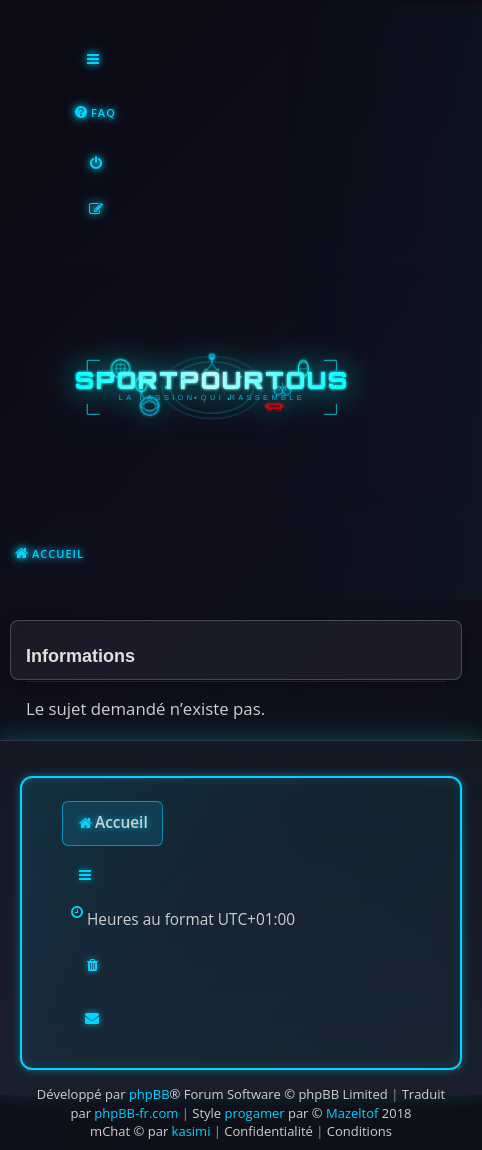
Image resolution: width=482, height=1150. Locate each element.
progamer (255, 1113)
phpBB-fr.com (136, 1113)
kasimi (191, 1131)
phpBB (149, 1094)
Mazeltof (352, 1113)
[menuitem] (94, 113)
